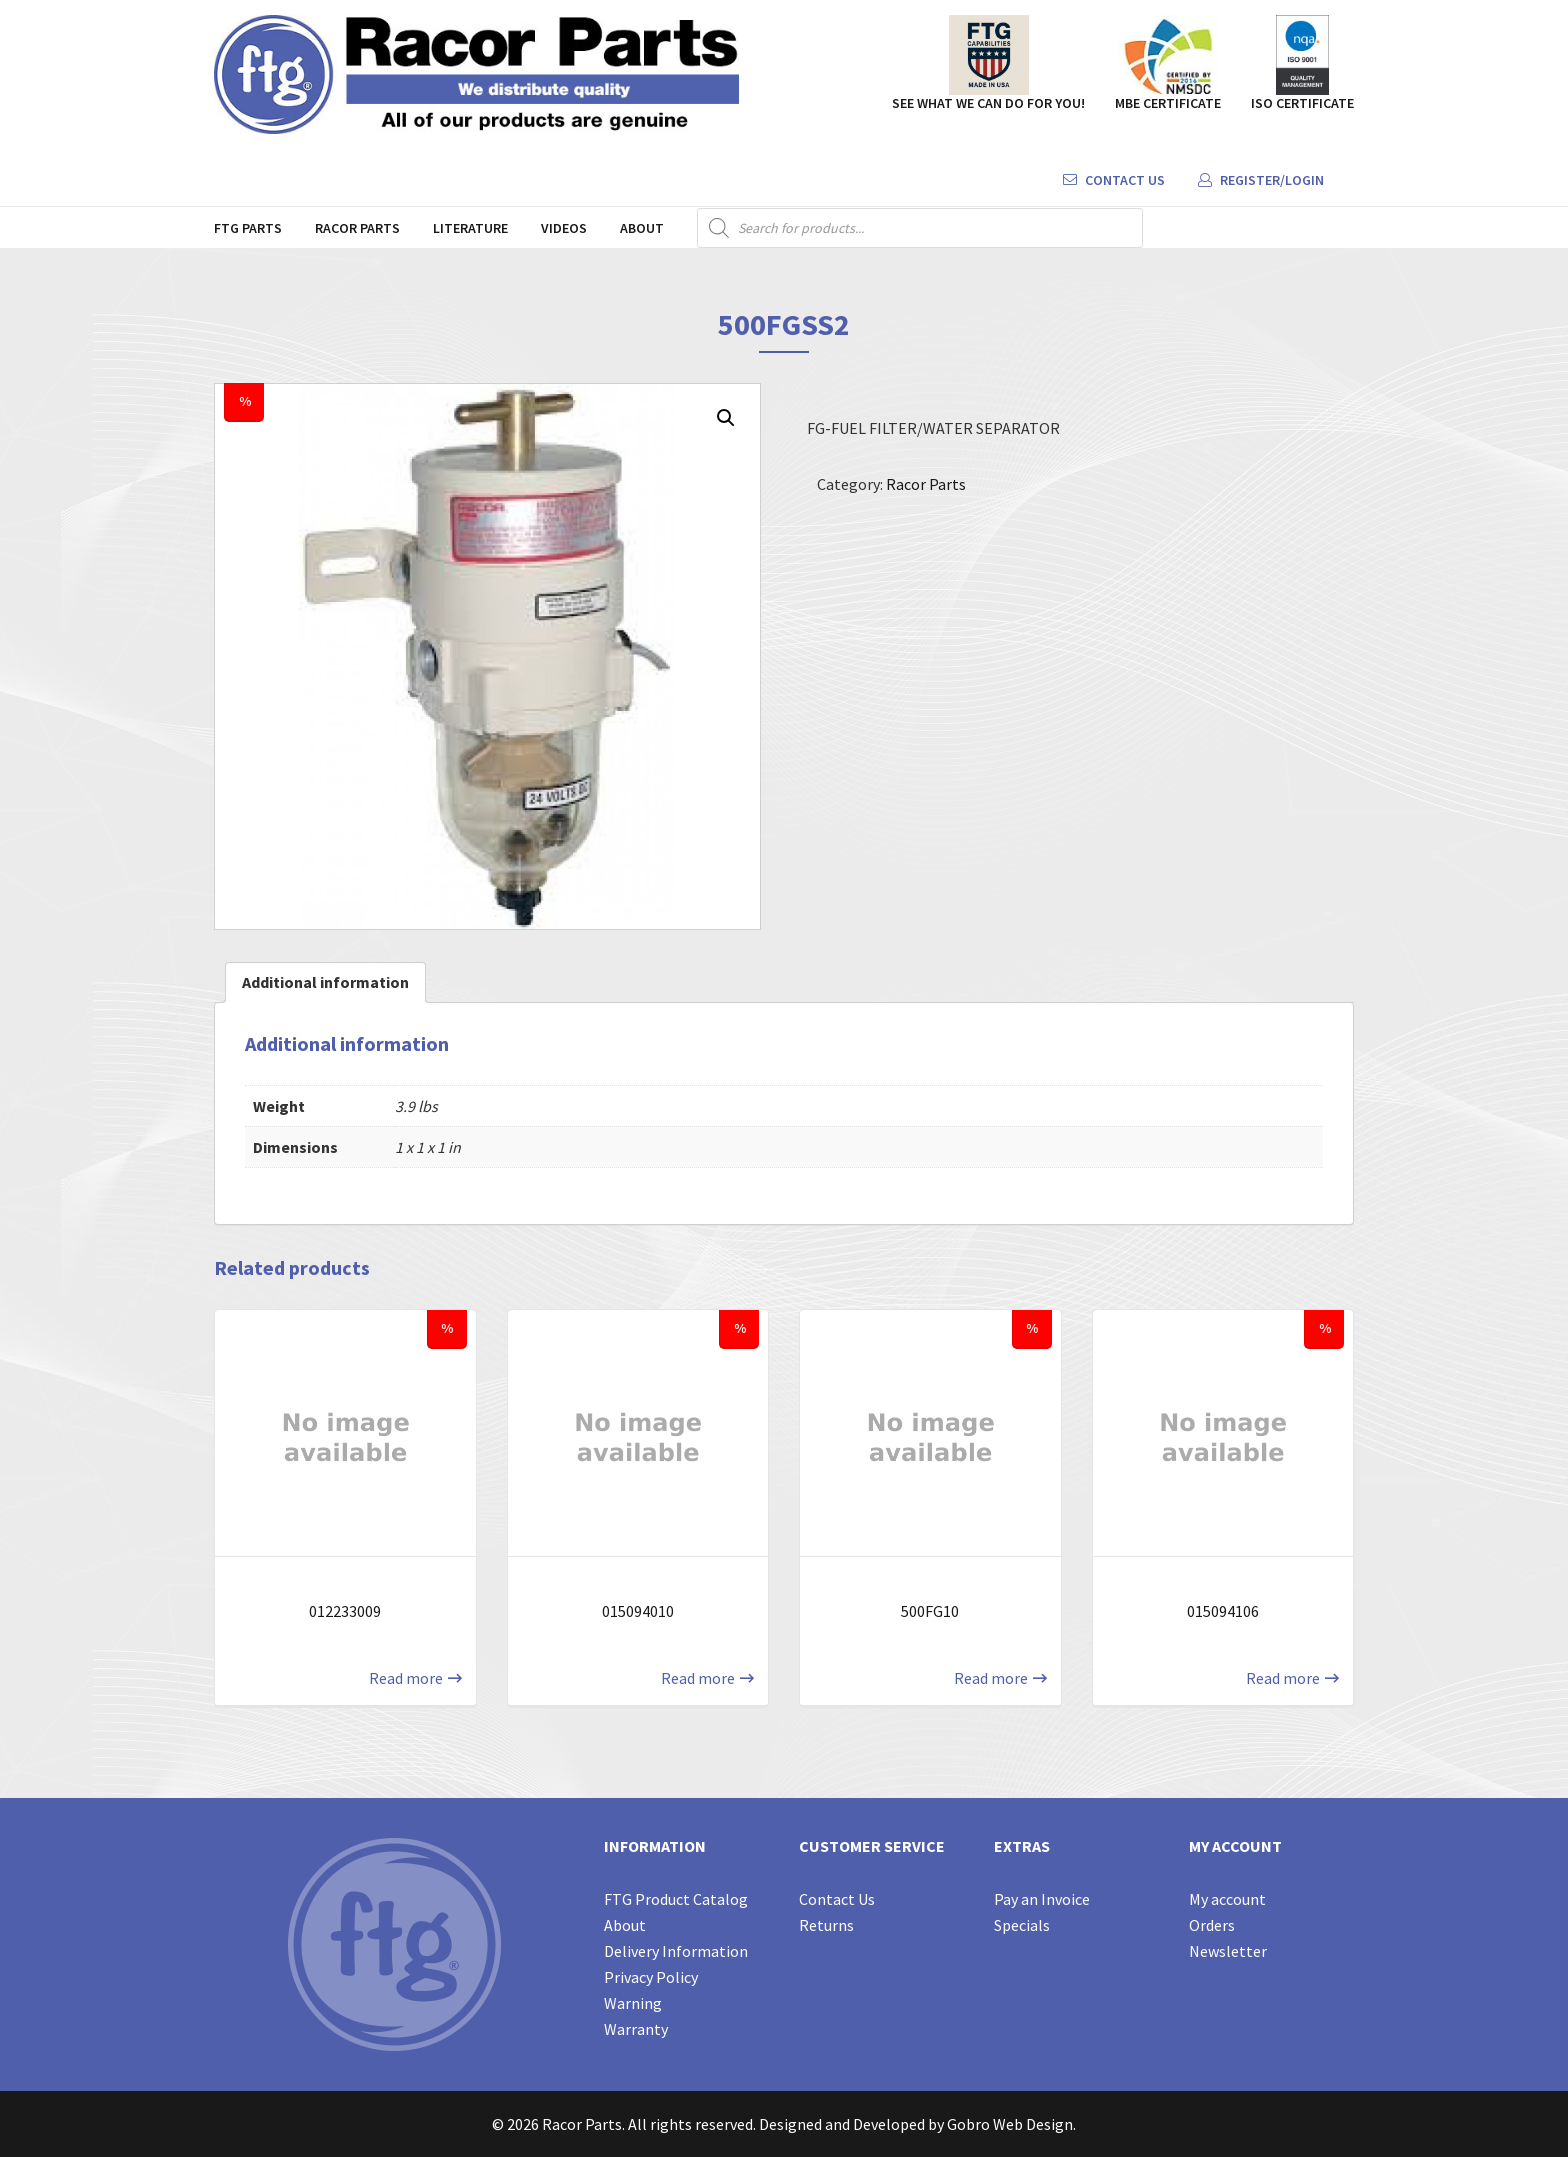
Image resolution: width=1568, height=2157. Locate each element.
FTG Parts (248, 228)
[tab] (325, 982)
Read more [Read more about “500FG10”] (991, 1678)
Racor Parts (357, 228)
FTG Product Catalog (676, 1899)
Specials (1022, 1925)
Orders (1212, 1925)
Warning (633, 2003)
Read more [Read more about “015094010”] (698, 1678)
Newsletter (1228, 1951)
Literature (470, 228)
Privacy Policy (651, 1977)
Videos (564, 228)
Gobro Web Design (1010, 2124)
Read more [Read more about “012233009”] (406, 1678)
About (642, 228)
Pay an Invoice (1042, 1899)
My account (1227, 1899)
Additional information (325, 982)
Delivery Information (676, 1951)
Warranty (636, 2029)
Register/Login (1261, 180)
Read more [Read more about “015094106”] (1283, 1678)
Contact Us (1114, 180)
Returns (826, 1925)
